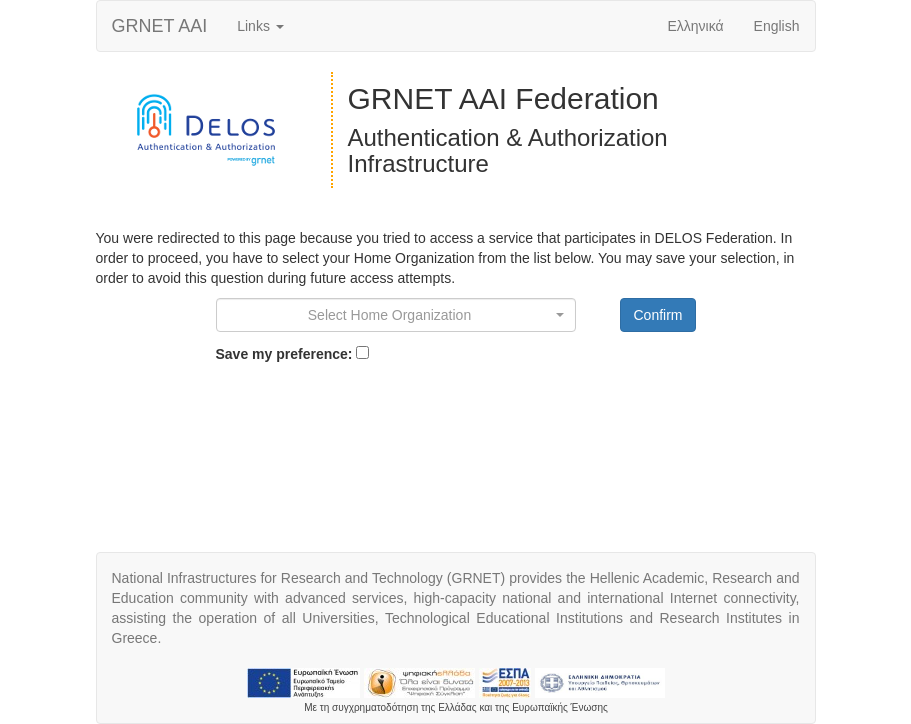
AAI (160, 26)
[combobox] (396, 315)
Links (260, 26)
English (777, 26)
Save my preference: (284, 354)
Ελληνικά (695, 26)
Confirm (657, 315)
